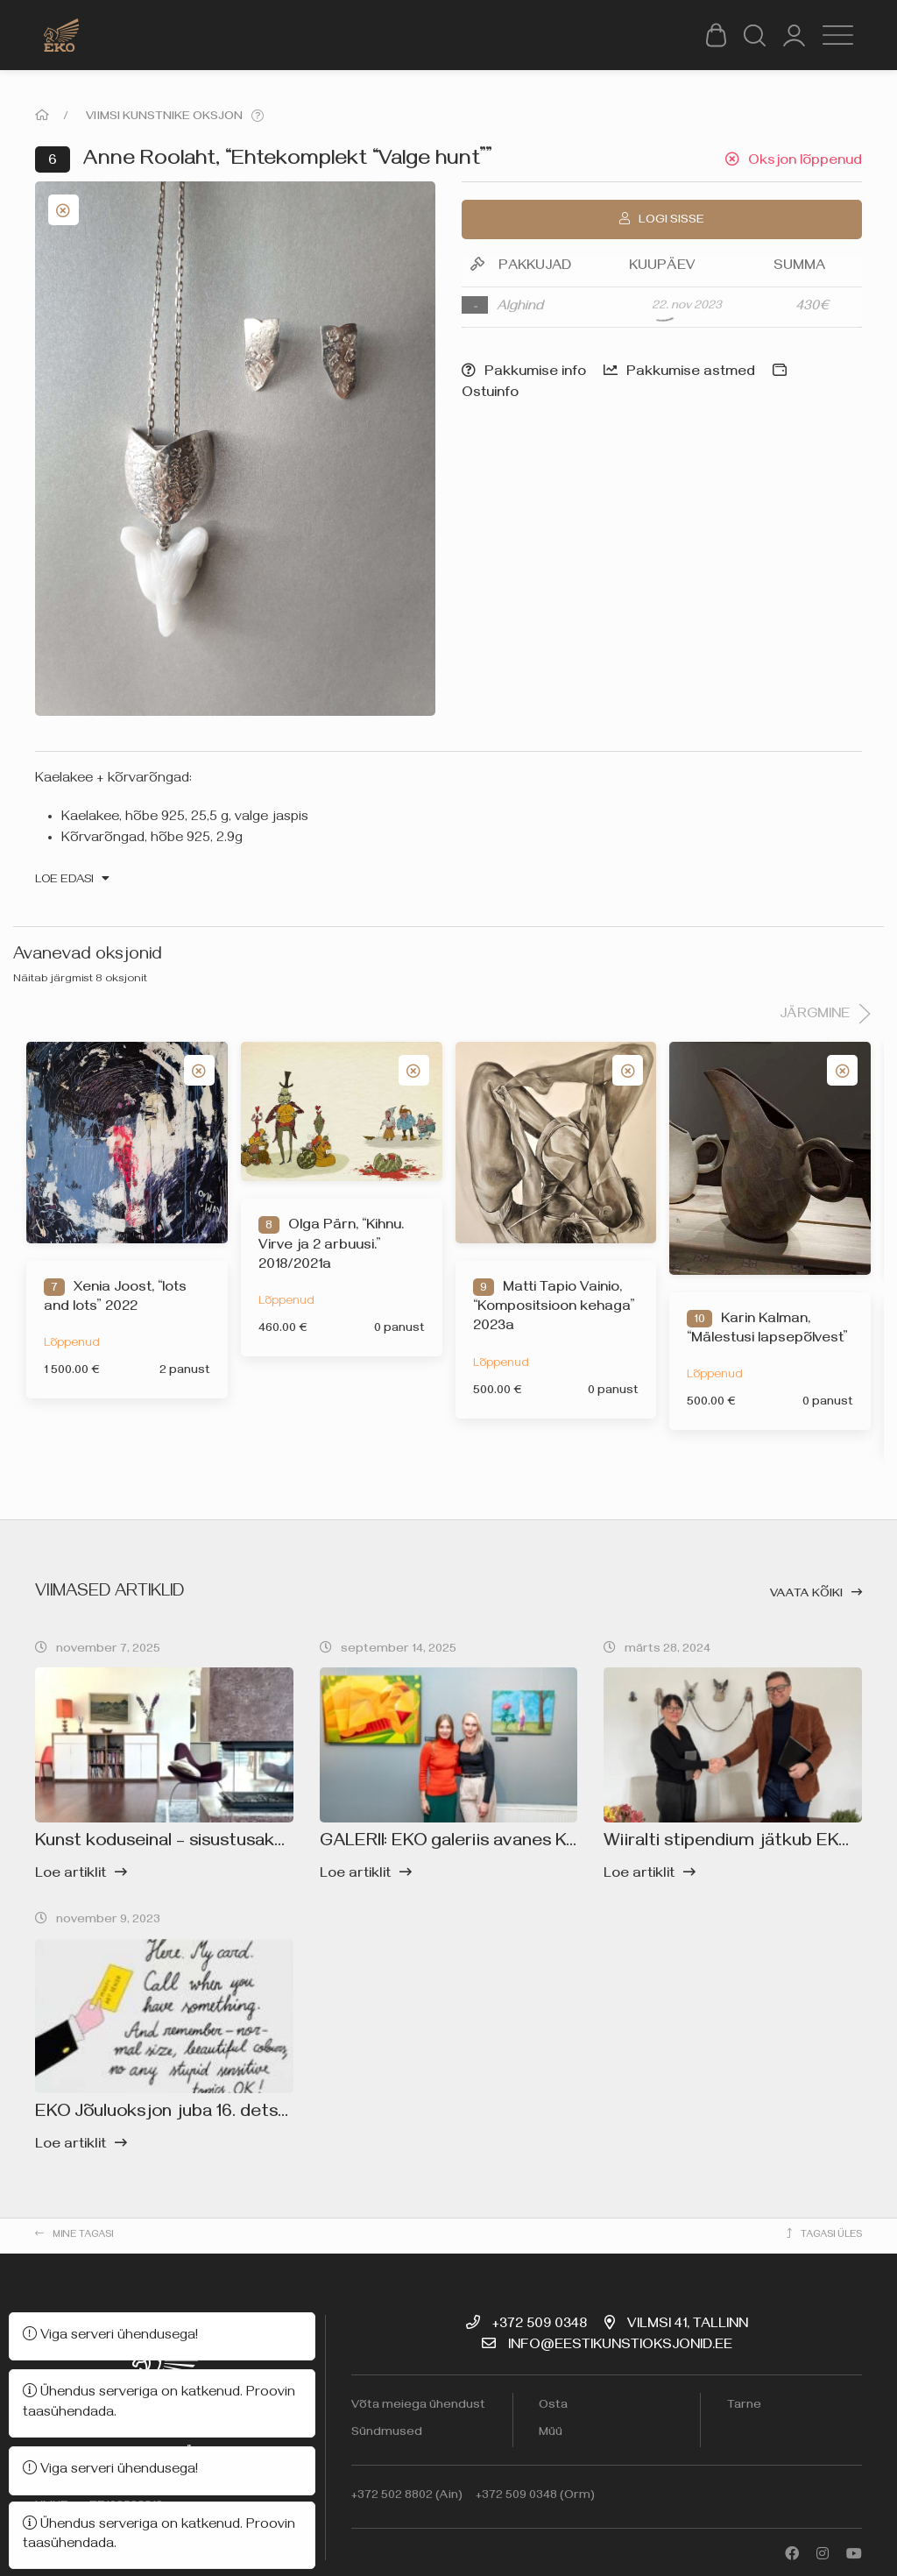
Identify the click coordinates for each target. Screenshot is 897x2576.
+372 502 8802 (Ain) (407, 2473)
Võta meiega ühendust (418, 2382)
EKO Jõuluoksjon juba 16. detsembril (182, 2091)
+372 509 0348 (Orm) (535, 2473)
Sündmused (386, 2410)
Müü (550, 2410)
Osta (553, 2382)
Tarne (744, 2382)
